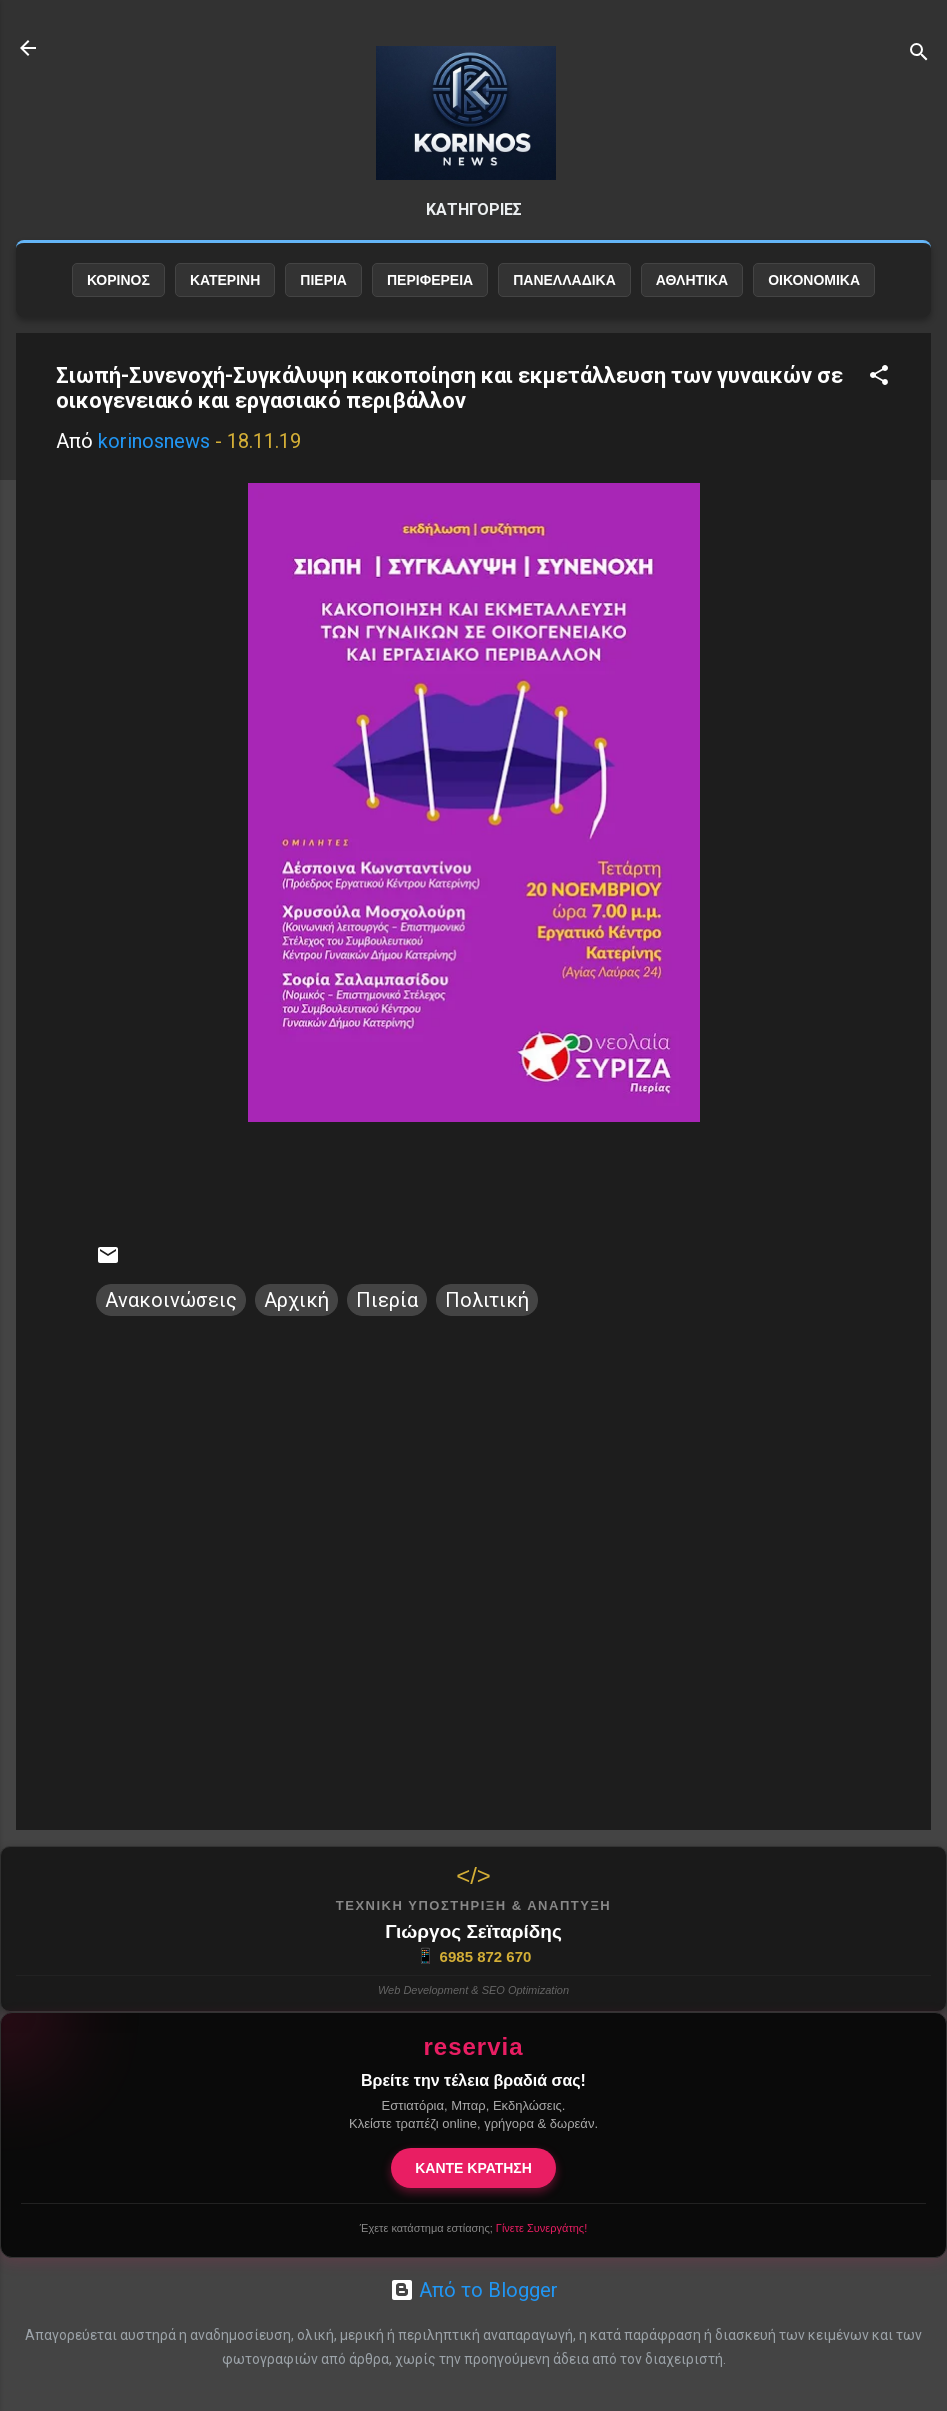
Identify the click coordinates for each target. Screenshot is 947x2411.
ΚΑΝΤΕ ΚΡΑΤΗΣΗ (473, 2168)
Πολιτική (487, 1300)
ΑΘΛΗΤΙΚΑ (692, 280)
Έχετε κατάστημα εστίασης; (473, 2228)
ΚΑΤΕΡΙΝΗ (225, 280)
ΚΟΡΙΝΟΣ (118, 280)
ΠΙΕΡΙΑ (323, 280)
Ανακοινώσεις (171, 1300)
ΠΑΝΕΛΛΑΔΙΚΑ (564, 280)
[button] (879, 377)
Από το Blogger (474, 2290)
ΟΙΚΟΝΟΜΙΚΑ (814, 280)
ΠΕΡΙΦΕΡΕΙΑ (430, 280)
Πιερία (387, 1300)
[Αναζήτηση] (919, 54)
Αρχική (296, 1300)
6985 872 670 (474, 1956)
